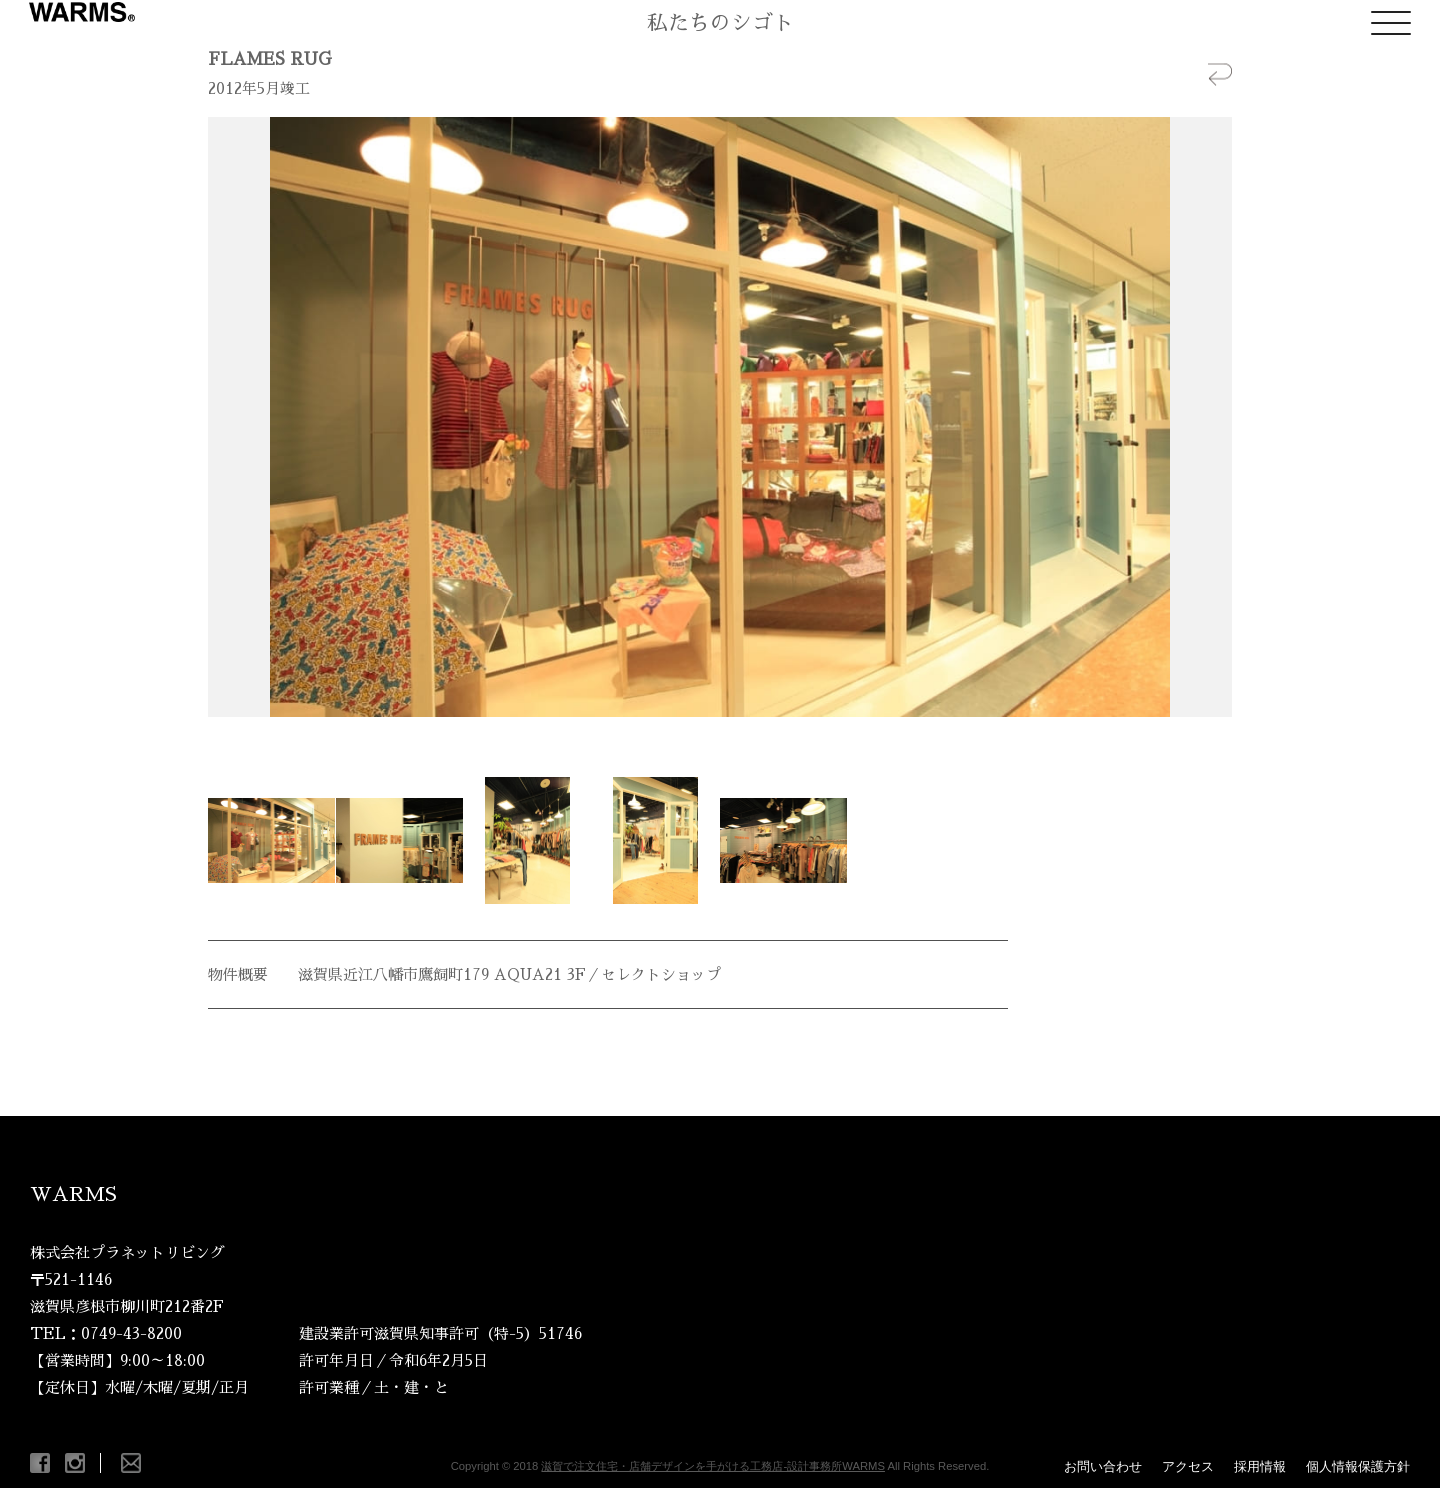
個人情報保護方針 (1358, 1466)
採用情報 (1260, 1466)
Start (713, 741)
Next (1206, 417)
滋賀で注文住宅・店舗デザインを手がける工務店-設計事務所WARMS (712, 1466)
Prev (234, 417)
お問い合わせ (1103, 1466)
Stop (728, 741)
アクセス (1188, 1466)
